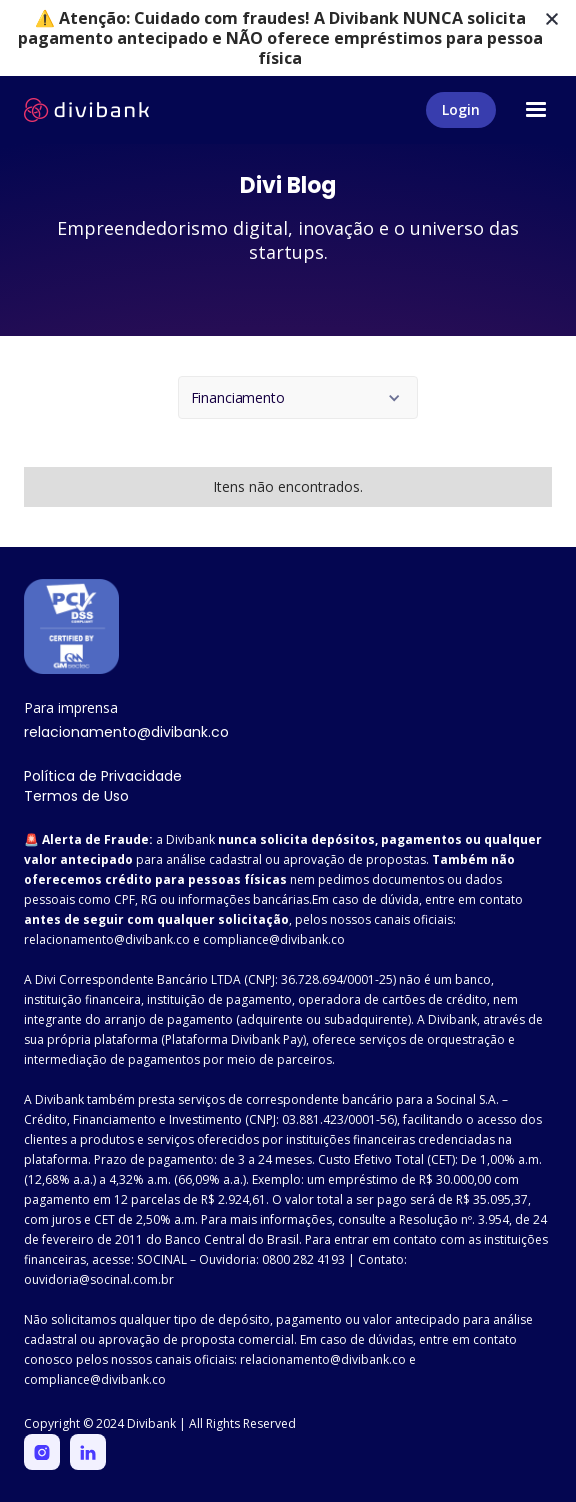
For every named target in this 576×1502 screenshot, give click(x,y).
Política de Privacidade (103, 776)
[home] (86, 110)
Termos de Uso (76, 796)
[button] (536, 110)
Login (461, 109)
